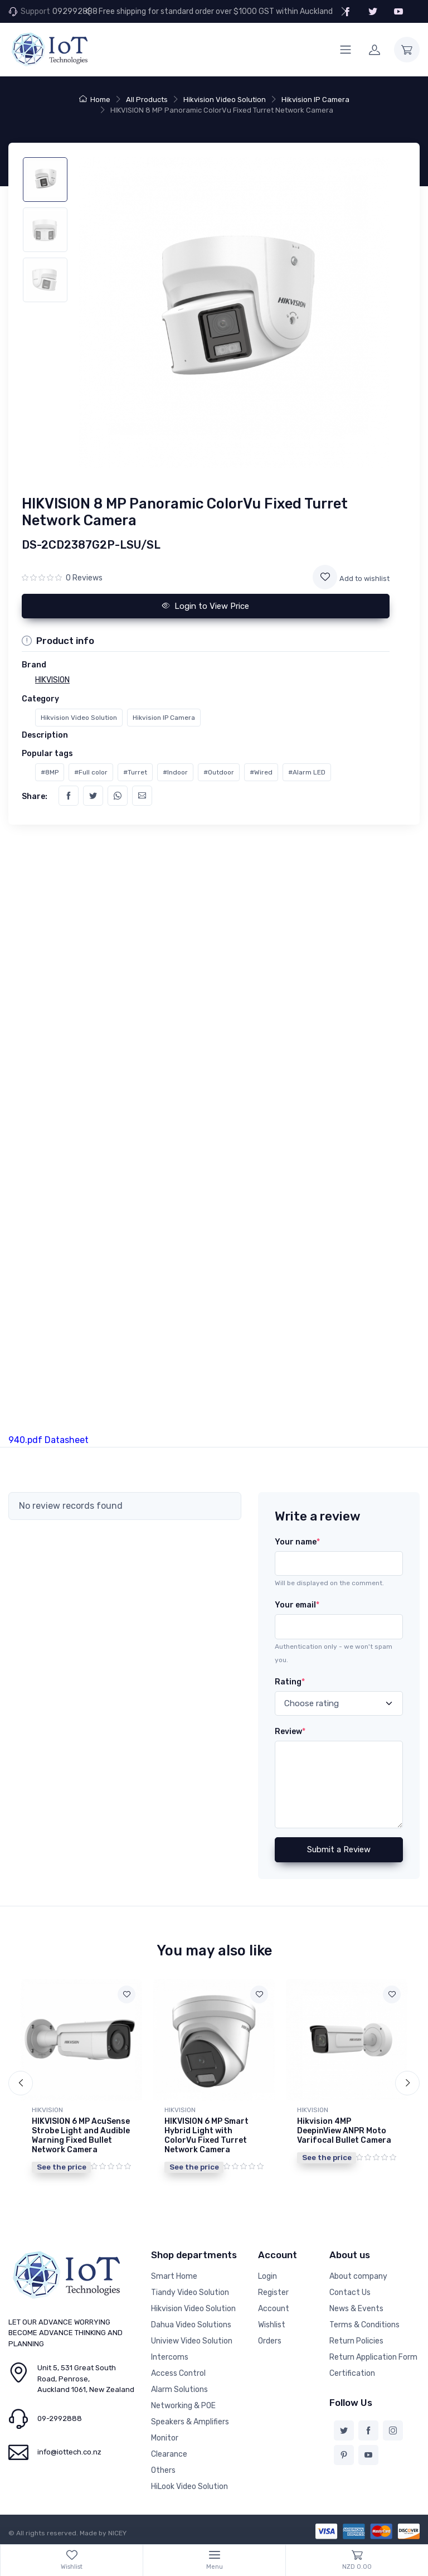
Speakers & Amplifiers (190, 2422)
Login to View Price (205, 606)
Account (273, 2308)
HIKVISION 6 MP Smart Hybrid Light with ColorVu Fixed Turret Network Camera (206, 2135)
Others (163, 2470)
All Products (147, 99)
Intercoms (169, 2357)
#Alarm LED (306, 772)
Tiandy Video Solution (190, 2292)
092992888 (75, 11)
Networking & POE (183, 2405)
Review (290, 1731)
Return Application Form (373, 2357)
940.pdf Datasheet (48, 1440)
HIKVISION (47, 2110)
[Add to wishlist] (325, 577)
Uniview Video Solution (191, 2341)
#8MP (50, 772)
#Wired (261, 772)
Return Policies (356, 2341)
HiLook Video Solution (189, 2486)
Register (273, 2292)
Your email (297, 1605)
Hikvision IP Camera (315, 99)
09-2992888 (59, 2418)
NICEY (117, 2533)
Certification (352, 2373)
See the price (61, 2166)
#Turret (135, 772)
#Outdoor (218, 772)
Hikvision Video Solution (224, 99)
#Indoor (175, 772)
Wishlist (271, 2325)
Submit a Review (339, 1849)
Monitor (164, 2438)
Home (94, 99)
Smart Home (174, 2276)
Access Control (178, 2373)
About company (358, 2276)
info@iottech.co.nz (69, 2452)
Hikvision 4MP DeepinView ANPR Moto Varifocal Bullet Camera (344, 2131)
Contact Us (350, 2292)
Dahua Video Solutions (191, 2325)
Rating (290, 1682)
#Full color (91, 772)
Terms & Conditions (364, 2325)
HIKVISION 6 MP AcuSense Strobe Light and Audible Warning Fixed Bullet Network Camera (81, 2135)
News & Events (356, 2308)
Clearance (169, 2454)
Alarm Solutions (179, 2389)
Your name (297, 1542)
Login (267, 2276)
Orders (269, 2341)
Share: (34, 796)
